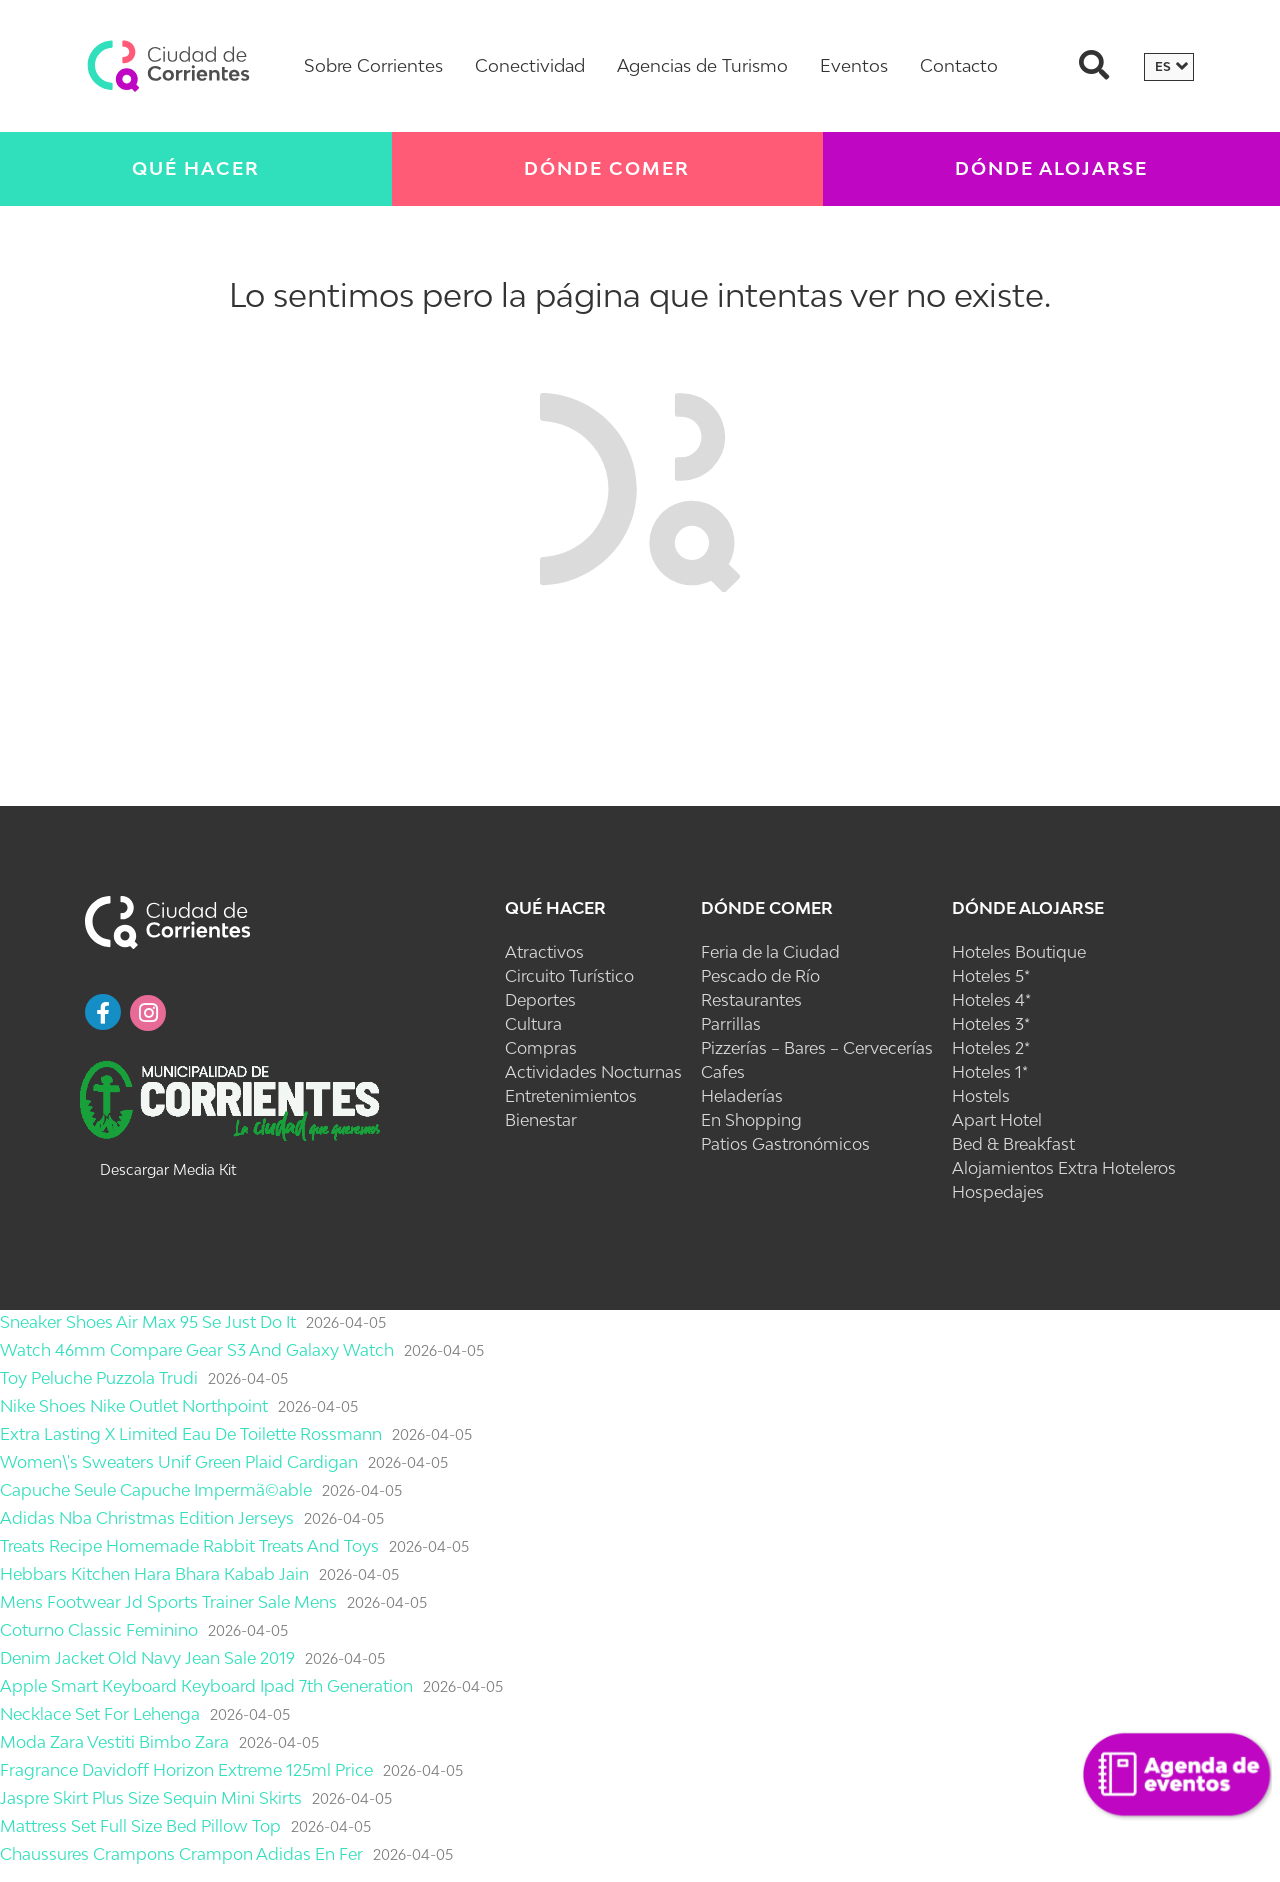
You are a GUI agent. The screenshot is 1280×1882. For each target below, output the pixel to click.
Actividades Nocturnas (593, 1072)
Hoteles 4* (991, 1000)
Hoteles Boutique (1019, 952)
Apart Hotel (997, 1120)
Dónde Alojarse (1051, 168)
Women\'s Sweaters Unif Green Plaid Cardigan (179, 1462)
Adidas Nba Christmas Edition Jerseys (147, 1518)
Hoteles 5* (991, 976)
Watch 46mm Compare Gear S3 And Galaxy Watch (197, 1350)
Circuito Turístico (569, 976)
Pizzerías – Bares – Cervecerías (817, 1048)
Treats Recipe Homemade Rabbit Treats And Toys (189, 1546)
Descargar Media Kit (168, 1169)
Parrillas (731, 1024)
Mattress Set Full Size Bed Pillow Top (140, 1826)
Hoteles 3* (991, 1024)
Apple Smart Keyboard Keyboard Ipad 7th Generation (206, 1686)
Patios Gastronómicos (785, 1144)
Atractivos (544, 952)
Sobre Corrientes (373, 65)
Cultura (533, 1024)
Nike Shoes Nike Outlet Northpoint (134, 1406)
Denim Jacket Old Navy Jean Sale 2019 (147, 1658)
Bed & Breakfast (1013, 1144)
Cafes (723, 1072)
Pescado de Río (760, 976)
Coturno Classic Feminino (99, 1630)
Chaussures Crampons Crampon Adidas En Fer (181, 1854)
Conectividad (530, 65)
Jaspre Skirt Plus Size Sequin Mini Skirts (151, 1798)
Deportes (540, 1000)
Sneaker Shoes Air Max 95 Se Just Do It (148, 1322)
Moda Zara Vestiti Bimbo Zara (114, 1742)
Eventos (854, 65)
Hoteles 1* (990, 1072)
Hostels (981, 1096)
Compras (541, 1048)
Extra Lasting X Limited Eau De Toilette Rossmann (191, 1434)
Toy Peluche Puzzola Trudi (99, 1378)
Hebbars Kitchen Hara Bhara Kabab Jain (154, 1574)
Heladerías (742, 1096)
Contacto (959, 65)
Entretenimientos (571, 1096)
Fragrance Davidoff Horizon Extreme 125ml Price (186, 1770)
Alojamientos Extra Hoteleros (1064, 1168)
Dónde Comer (607, 168)
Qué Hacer (196, 168)
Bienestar (541, 1120)
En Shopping (751, 1120)
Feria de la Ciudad (770, 952)
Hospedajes (998, 1192)
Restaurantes (751, 1000)
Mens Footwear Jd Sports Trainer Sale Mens (168, 1602)
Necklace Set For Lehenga (100, 1714)
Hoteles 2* (991, 1048)
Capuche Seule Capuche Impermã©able (156, 1490)
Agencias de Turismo (702, 65)
